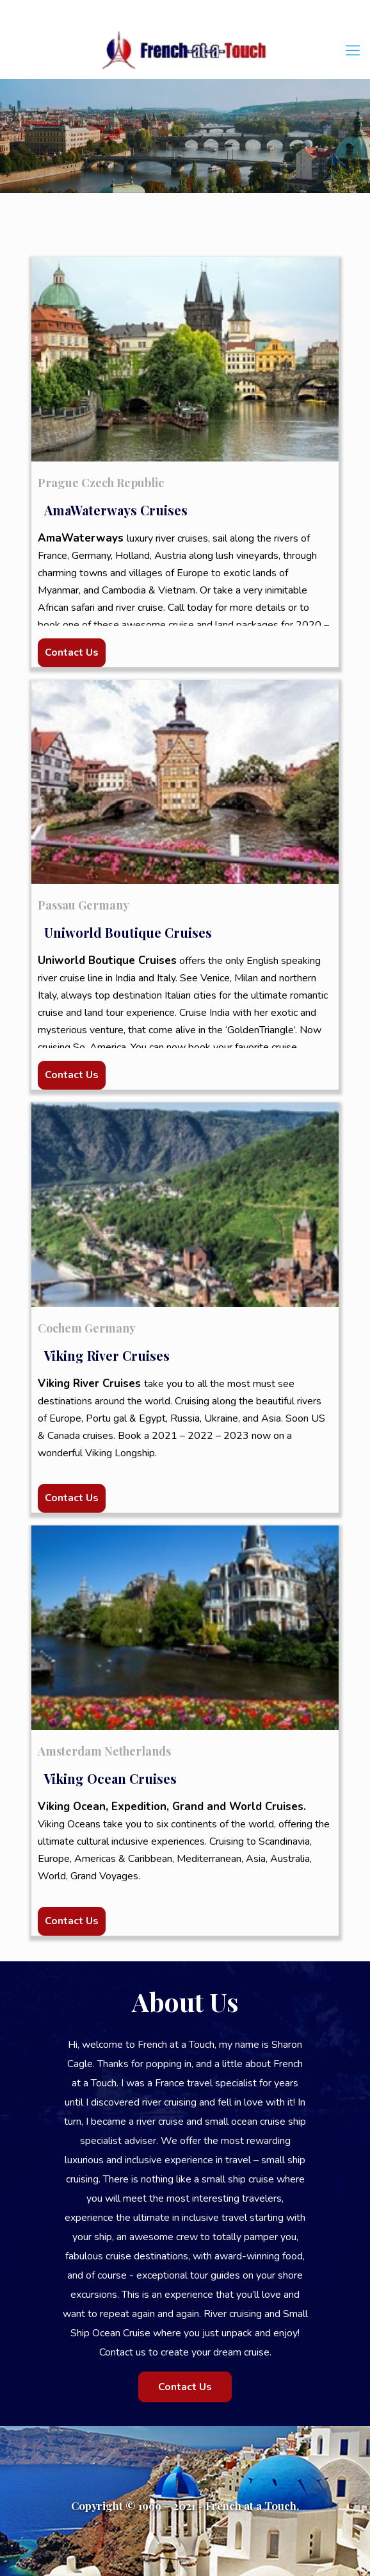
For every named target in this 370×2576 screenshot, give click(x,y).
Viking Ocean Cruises (110, 1778)
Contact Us (72, 652)
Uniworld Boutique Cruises (128, 932)
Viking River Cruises (107, 1355)
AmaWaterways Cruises (116, 510)
